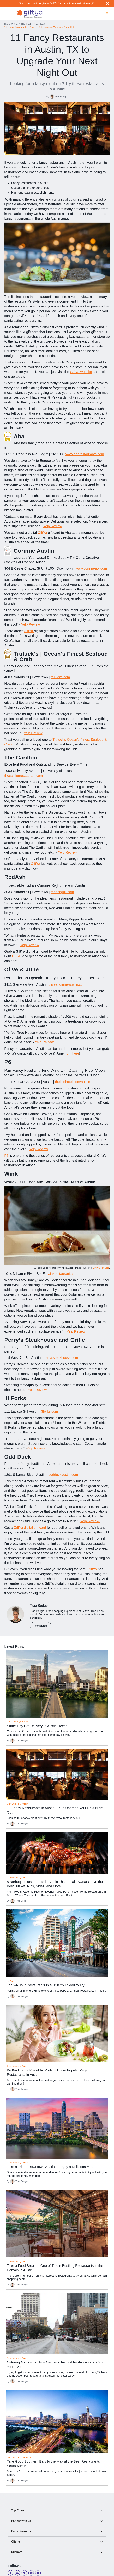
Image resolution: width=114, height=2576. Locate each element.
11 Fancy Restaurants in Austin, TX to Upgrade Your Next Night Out (39, 27)
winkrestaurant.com (62, 1274)
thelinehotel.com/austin (72, 1082)
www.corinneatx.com (91, 568)
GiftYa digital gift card (30, 1527)
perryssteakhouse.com (61, 1358)
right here (72, 1053)
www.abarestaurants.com (84, 454)
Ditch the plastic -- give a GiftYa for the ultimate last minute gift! (57, 3)
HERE (16, 956)
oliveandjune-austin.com (67, 984)
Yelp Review (52, 526)
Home (7, 24)
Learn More (40, 1626)
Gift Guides (13, 1721)
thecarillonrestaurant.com (23, 775)
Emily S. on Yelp (101, 1267)
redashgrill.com (62, 892)
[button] (107, 13)
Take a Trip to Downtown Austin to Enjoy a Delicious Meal (50, 2167)
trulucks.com (60, 677)
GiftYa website (81, 372)
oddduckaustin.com (63, 1474)
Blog (16, 24)
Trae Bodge (61, 96)
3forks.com (49, 1411)
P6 (6, 1155)
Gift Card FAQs (15, 2457)
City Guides (27, 24)
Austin (39, 24)
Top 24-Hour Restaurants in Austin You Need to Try (46, 1985)
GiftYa (43, 532)
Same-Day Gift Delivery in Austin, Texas (37, 1726)
